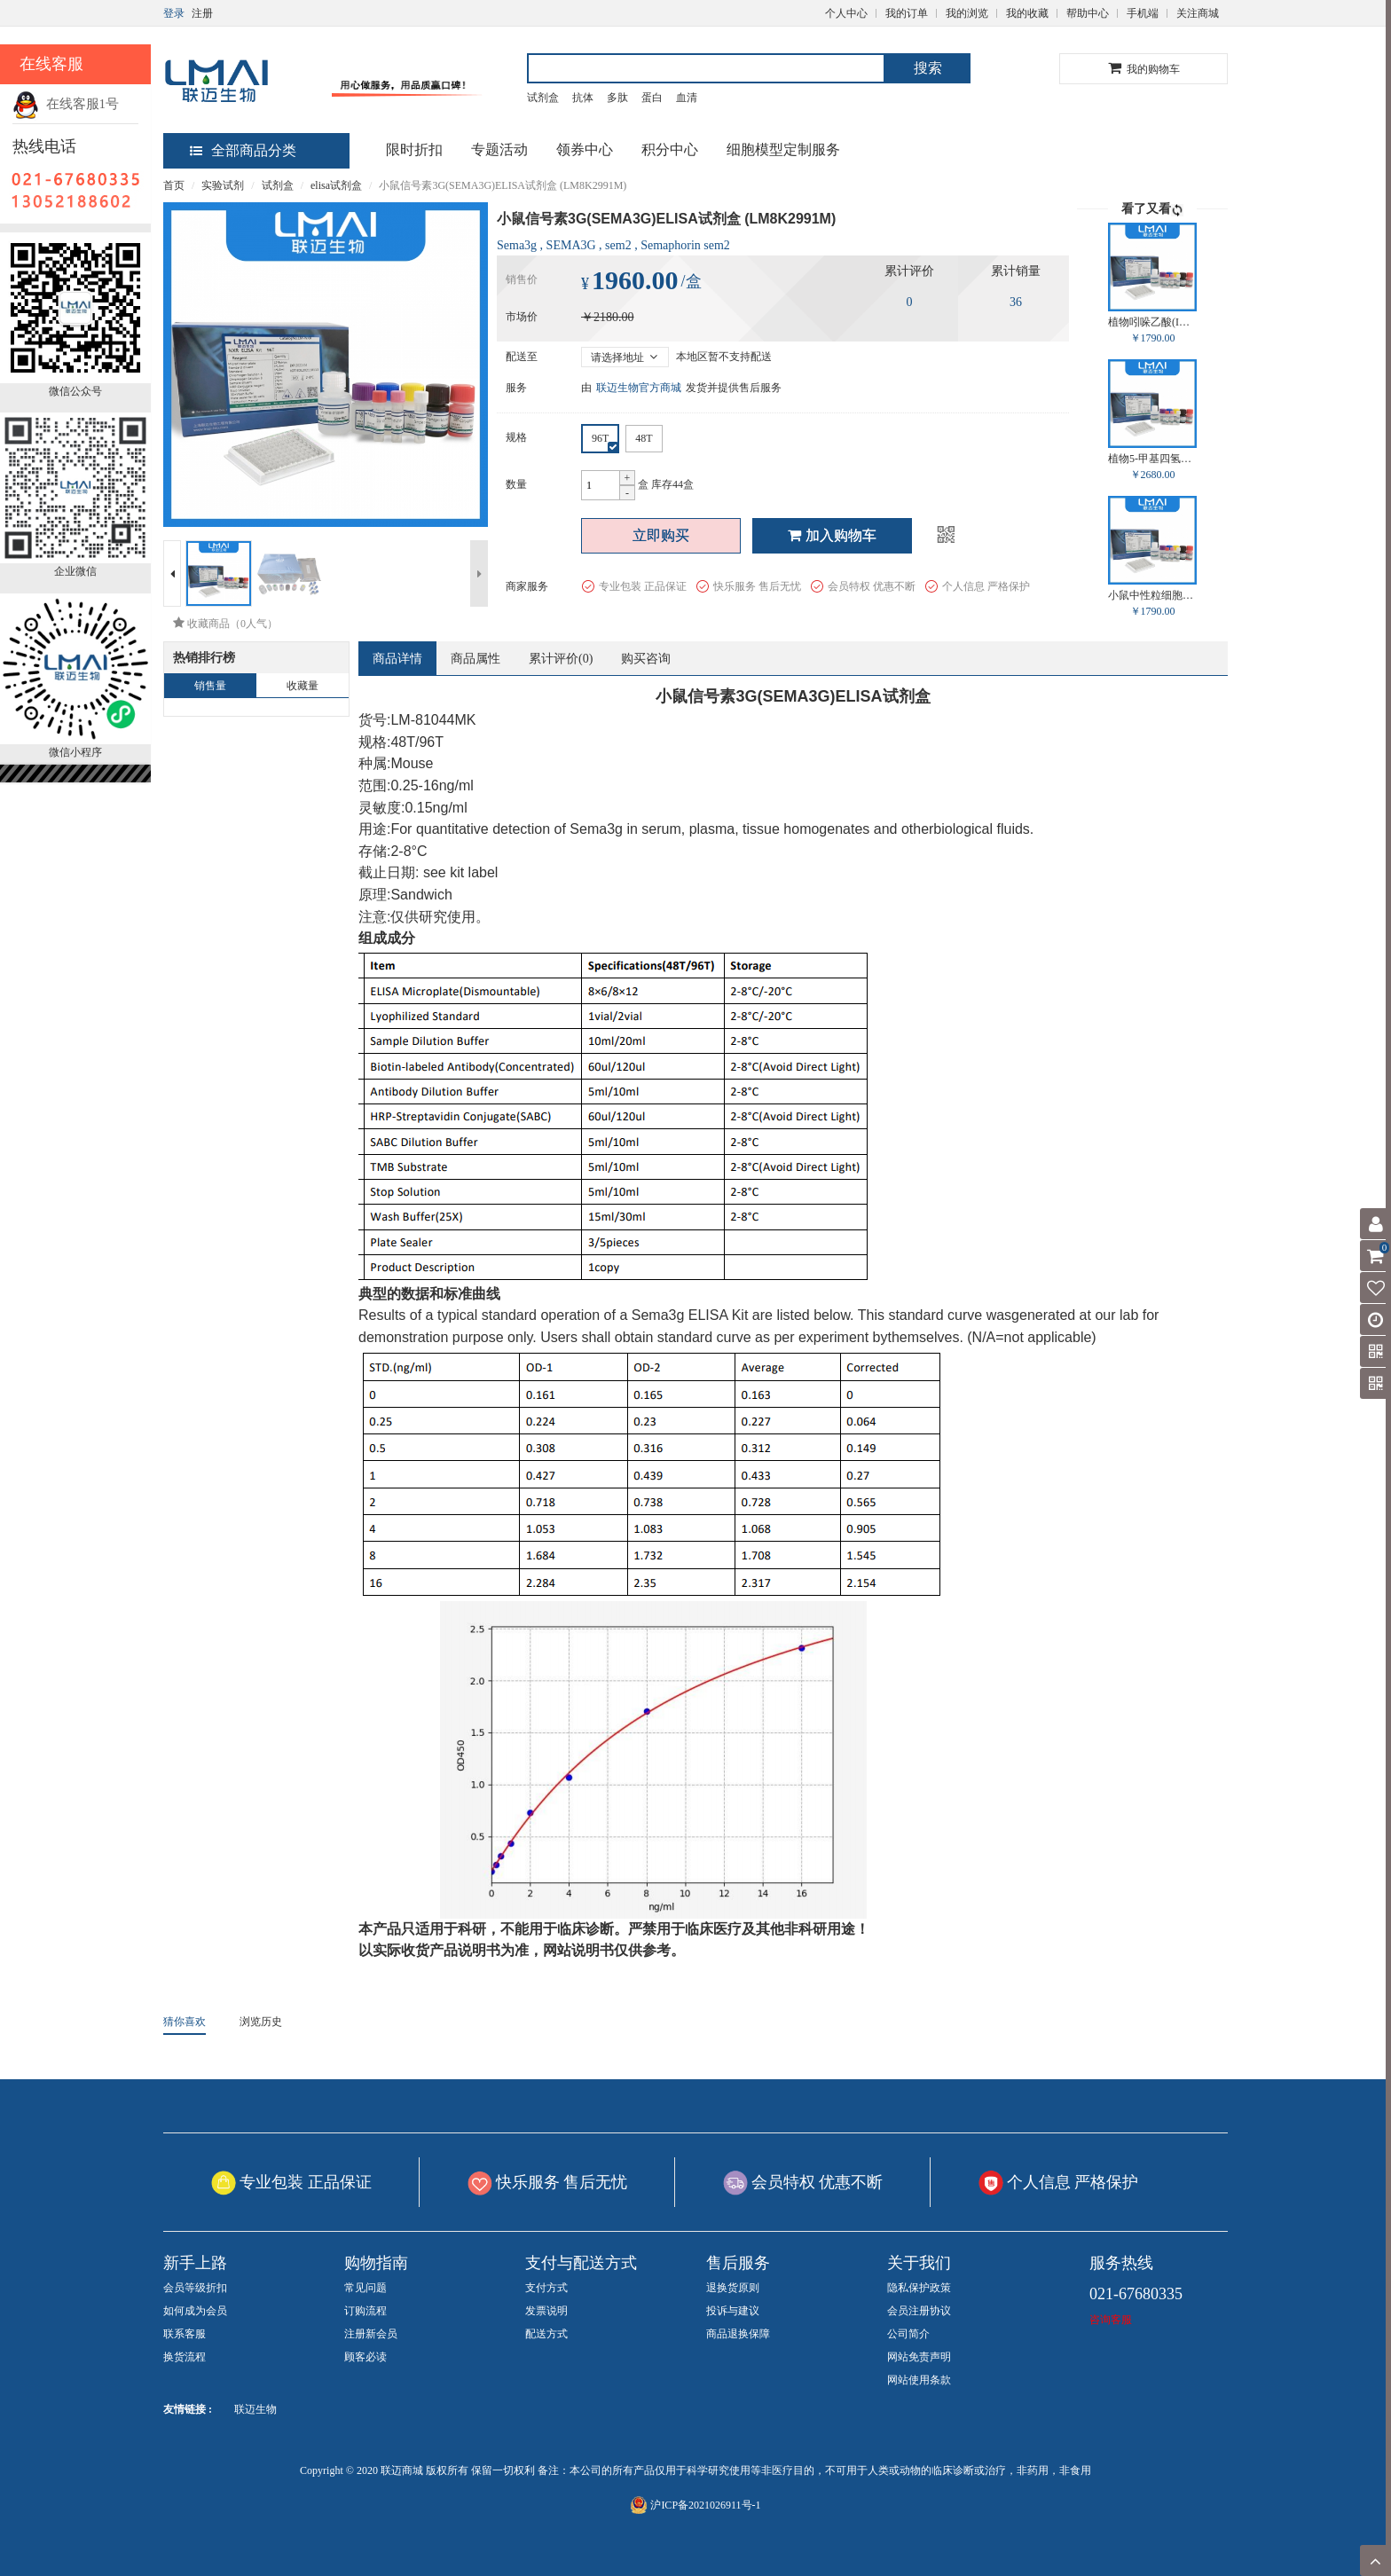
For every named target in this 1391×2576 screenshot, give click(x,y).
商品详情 (397, 658)
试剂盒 (543, 97)
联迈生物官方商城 (638, 387)
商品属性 (475, 658)
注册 (202, 13)
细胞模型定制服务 (783, 149)
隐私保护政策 (919, 2287)
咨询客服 (1110, 2319)
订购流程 (365, 2311)
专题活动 (499, 149)
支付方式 (546, 2287)
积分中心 (669, 149)
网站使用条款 (919, 2380)
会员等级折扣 (195, 2287)
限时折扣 (414, 149)
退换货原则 (732, 2287)
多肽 (617, 97)
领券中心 (584, 149)
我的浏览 (967, 13)
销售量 (210, 685)
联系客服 (184, 2334)
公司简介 (908, 2334)
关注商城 (1197, 13)
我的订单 (906, 13)
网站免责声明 (919, 2357)
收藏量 (302, 685)
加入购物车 (832, 535)
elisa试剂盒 (336, 185)
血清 (686, 97)
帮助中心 (1087, 13)
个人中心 (846, 13)
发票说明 (546, 2311)
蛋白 (652, 97)
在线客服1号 (65, 104)
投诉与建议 (732, 2311)
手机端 (1143, 13)
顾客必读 (365, 2357)
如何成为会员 (195, 2311)
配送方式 (546, 2334)
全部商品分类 (243, 150)
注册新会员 (370, 2334)
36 (1016, 302)
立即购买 (661, 535)
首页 (174, 185)
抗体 (582, 97)
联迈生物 (255, 2409)
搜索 (928, 67)
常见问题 (365, 2287)
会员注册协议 (919, 2311)
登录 (174, 13)
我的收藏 (1027, 13)
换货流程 (184, 2357)
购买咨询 (646, 658)
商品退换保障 (738, 2334)
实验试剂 (222, 185)
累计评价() (561, 658)
